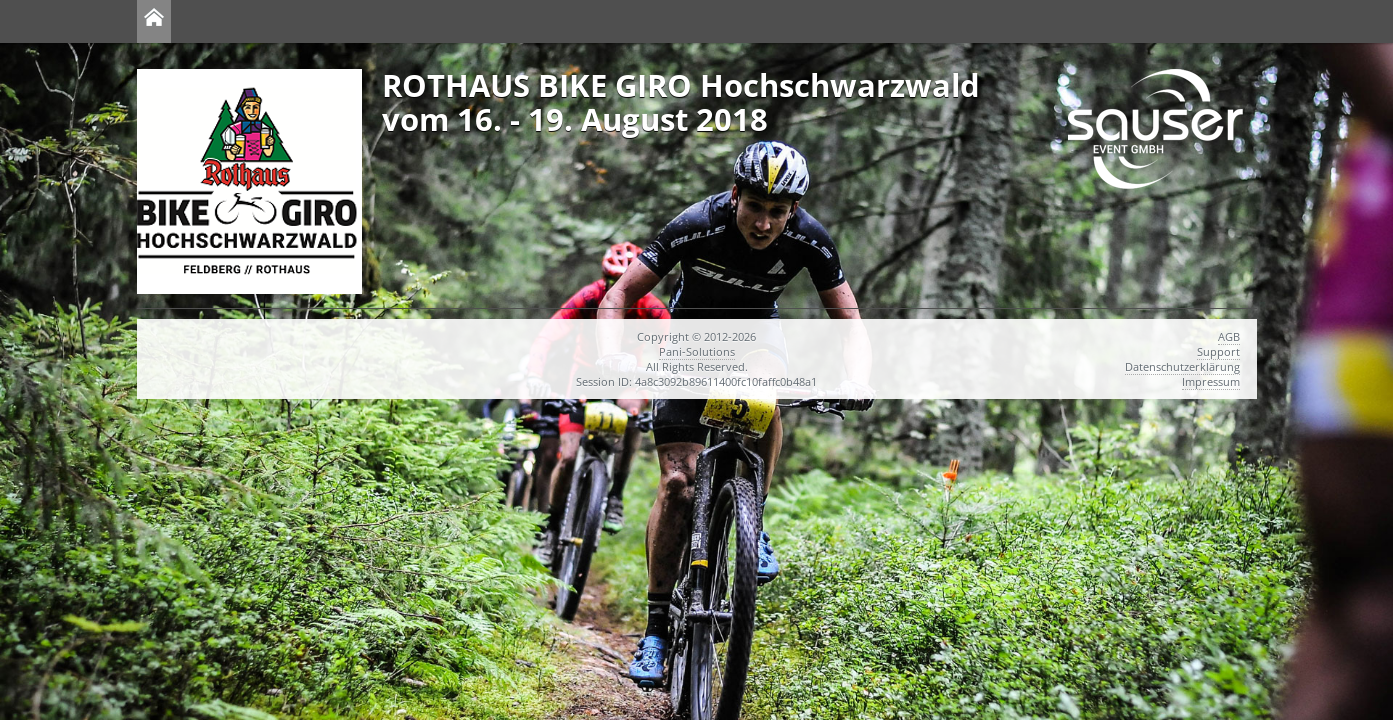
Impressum (1211, 381)
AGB (1229, 336)
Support (1218, 351)
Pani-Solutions (697, 351)
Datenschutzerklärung (1182, 366)
